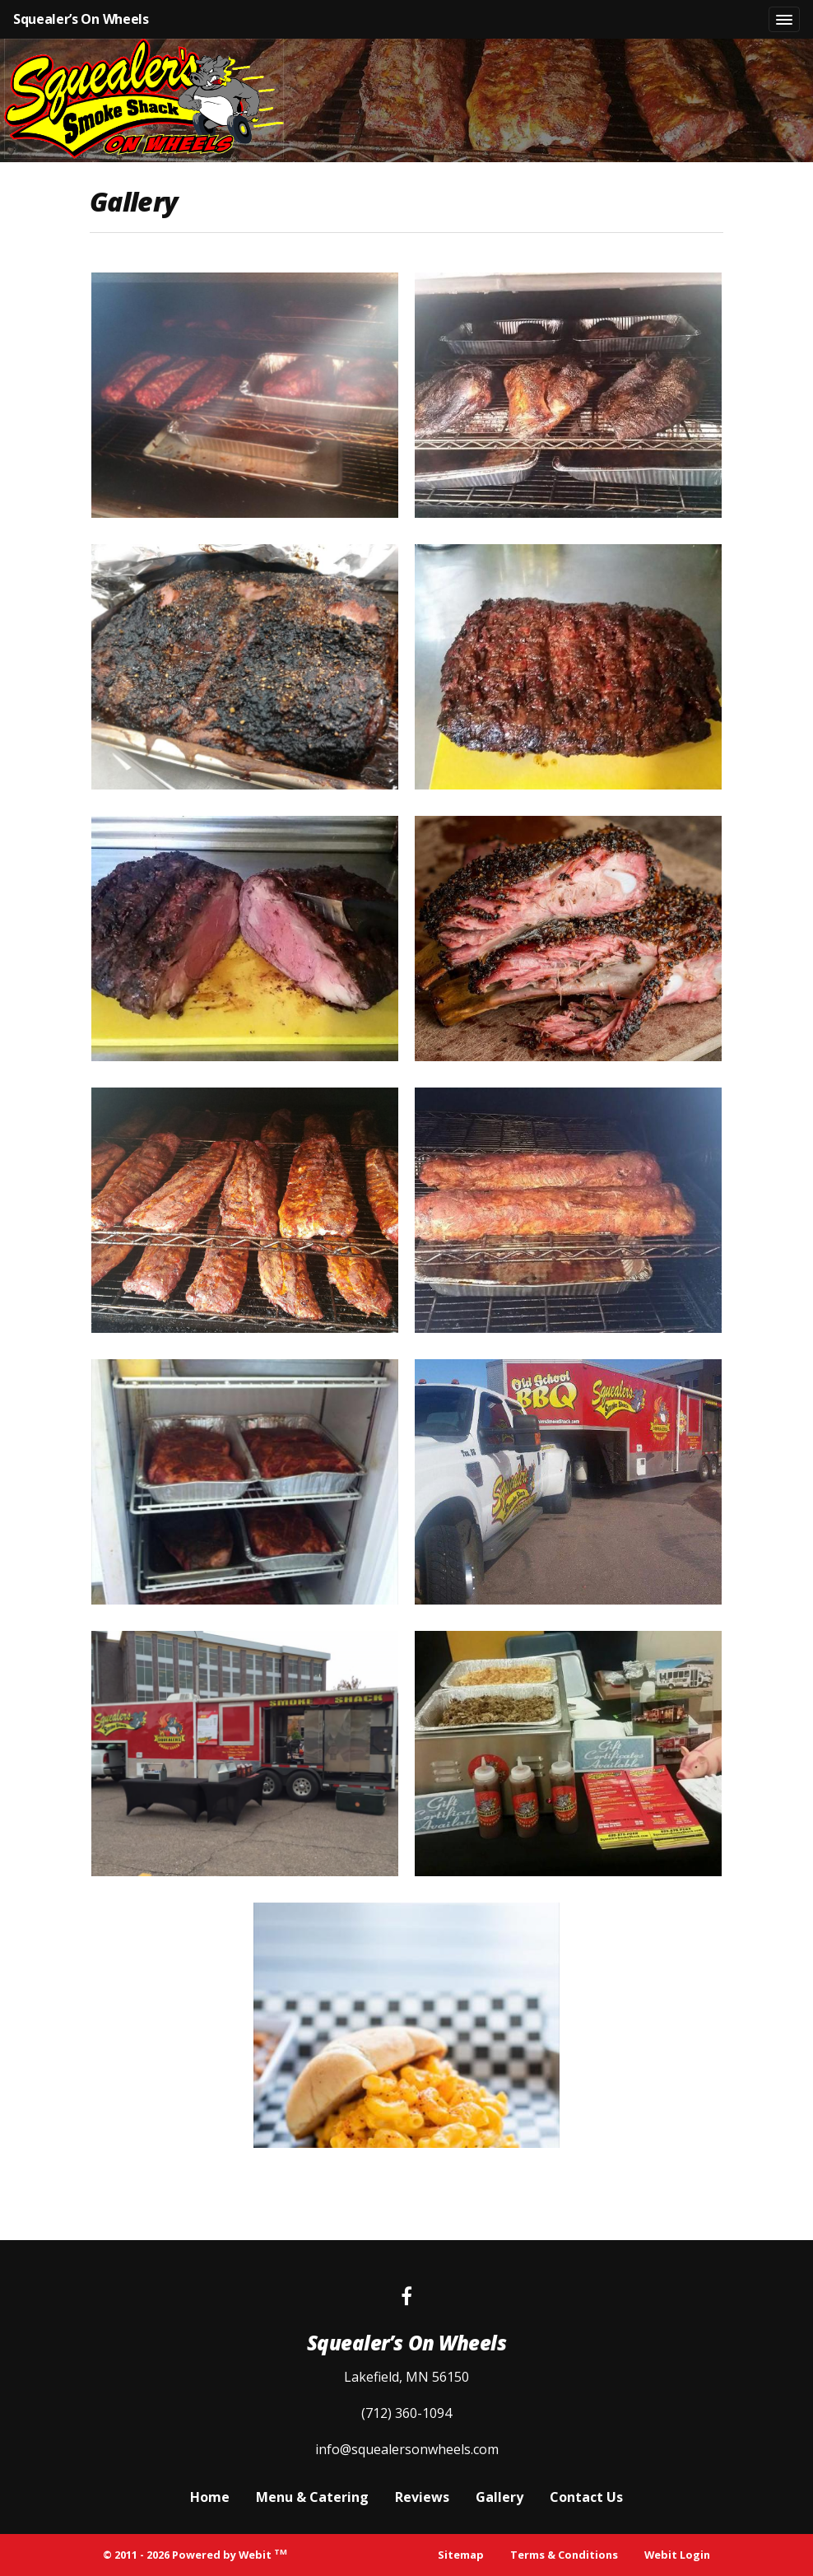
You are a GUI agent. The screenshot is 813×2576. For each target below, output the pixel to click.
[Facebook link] (406, 2297)
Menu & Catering (312, 2497)
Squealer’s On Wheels (81, 19)
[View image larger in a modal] (244, 395)
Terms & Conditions (564, 2554)
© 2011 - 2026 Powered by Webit (195, 2554)
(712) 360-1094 (406, 2413)
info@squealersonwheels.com (407, 2449)
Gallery (499, 2497)
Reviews (422, 2497)
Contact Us (586, 2497)
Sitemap (461, 2554)
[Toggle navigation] (784, 20)
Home (210, 2497)
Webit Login (677, 2554)
